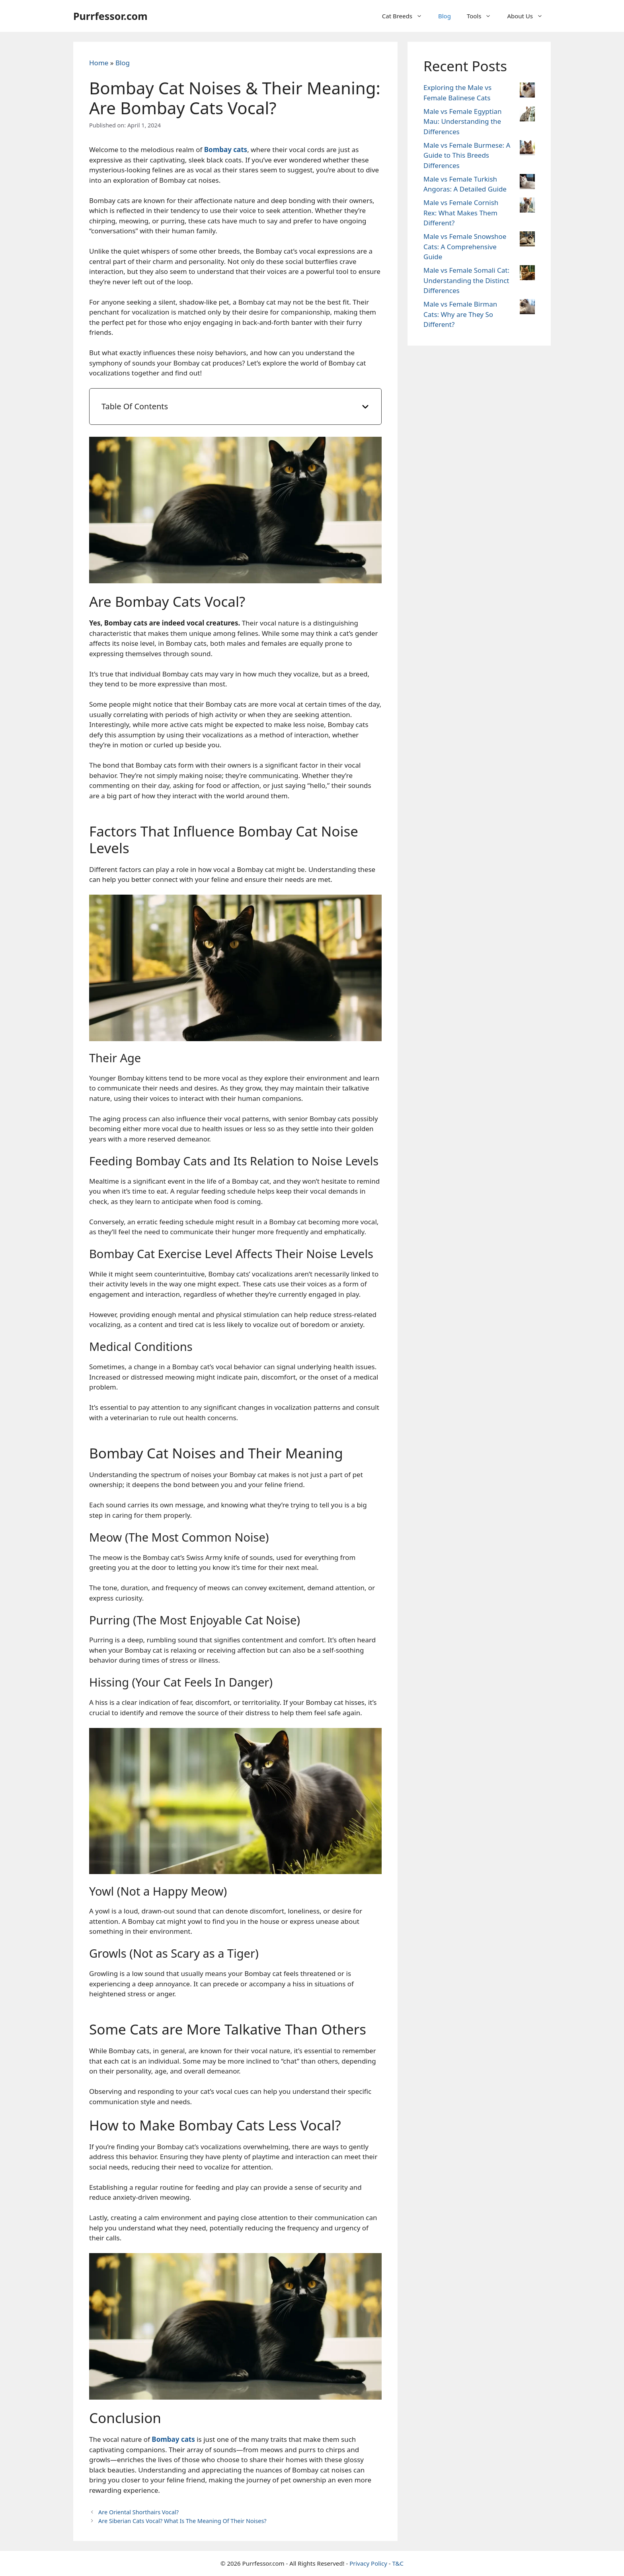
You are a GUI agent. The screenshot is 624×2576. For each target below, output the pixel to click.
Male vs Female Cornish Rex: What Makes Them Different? (460, 212)
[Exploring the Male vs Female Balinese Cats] (527, 91)
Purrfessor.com (110, 16)
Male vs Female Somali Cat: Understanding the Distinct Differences (466, 280)
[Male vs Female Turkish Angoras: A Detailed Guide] (527, 183)
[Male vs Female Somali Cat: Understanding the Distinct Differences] (527, 274)
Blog (444, 16)
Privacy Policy (368, 2563)
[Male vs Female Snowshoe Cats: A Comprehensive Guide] (527, 240)
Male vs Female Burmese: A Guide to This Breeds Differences (466, 155)
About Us (529, 16)
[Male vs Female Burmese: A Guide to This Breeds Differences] (527, 149)
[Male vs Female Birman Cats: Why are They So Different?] (527, 308)
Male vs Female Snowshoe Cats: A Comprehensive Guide (464, 246)
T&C (398, 2563)
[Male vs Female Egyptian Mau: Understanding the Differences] (527, 115)
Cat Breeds (406, 16)
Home (98, 62)
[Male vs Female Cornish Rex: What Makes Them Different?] (527, 206)
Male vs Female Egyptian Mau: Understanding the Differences (462, 121)
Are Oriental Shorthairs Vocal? (138, 2512)
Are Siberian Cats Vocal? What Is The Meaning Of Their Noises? (182, 2521)
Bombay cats (225, 149)
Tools (483, 16)
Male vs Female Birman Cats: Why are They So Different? (460, 314)
